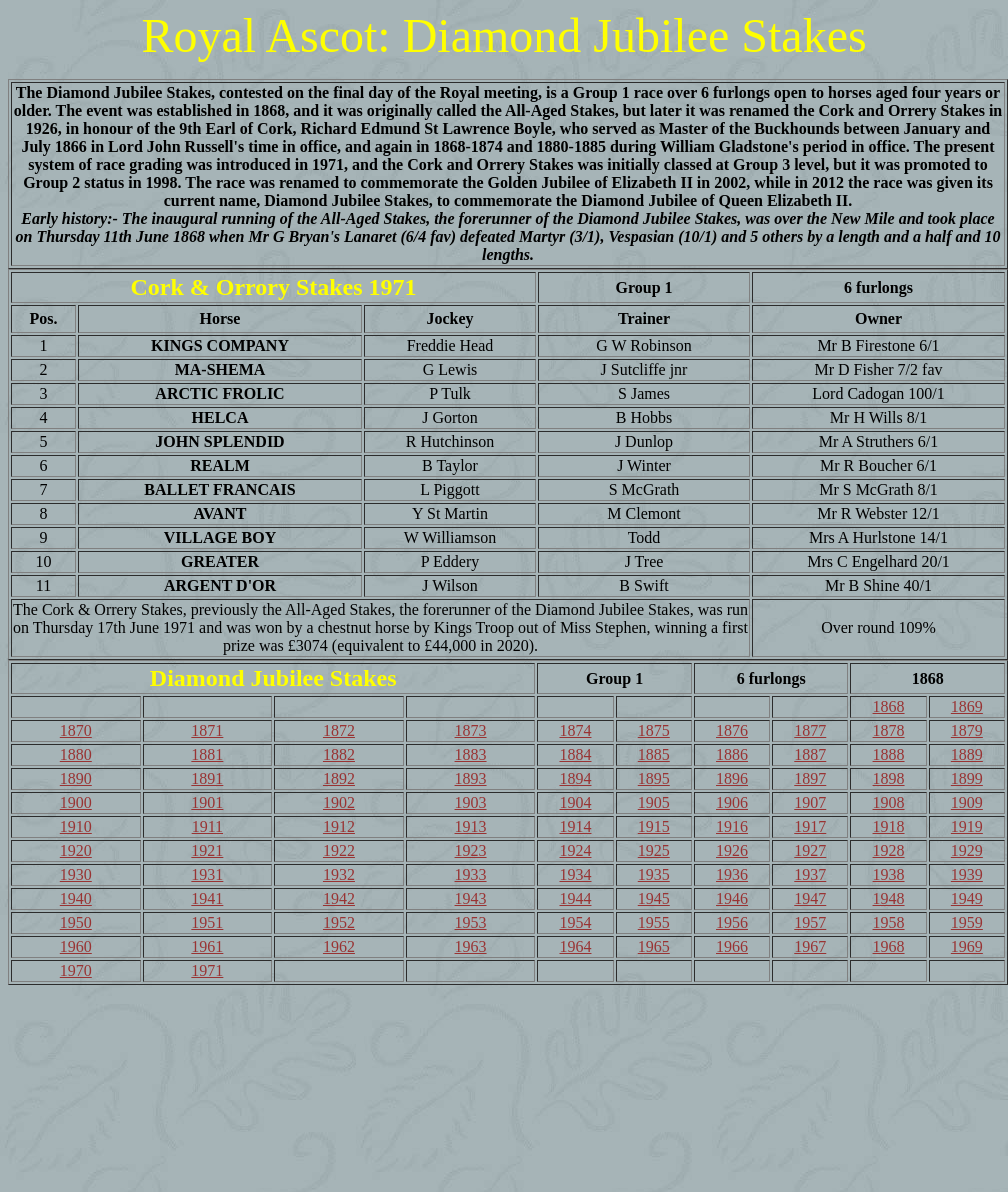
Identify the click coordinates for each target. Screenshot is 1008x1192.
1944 (575, 898)
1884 (575, 754)
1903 (471, 802)
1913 (471, 826)
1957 (810, 922)
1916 (732, 826)
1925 (654, 850)
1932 (339, 874)
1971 (207, 970)
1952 (339, 922)
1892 (339, 778)
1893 (471, 778)
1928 (889, 850)
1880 (76, 754)
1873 (471, 730)
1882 (339, 754)
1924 (575, 850)
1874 (575, 730)
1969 (967, 946)
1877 (810, 730)
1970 (76, 970)
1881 (207, 754)
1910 (76, 826)
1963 (471, 946)
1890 (76, 778)
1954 (575, 922)
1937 (810, 874)
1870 (76, 730)
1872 (339, 730)
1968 (889, 946)
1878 (889, 730)
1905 (654, 802)
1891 (207, 778)
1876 (732, 730)
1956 (732, 922)
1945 (654, 898)
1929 (967, 850)
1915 (654, 826)
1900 (76, 802)
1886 (732, 754)
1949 (967, 898)
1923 (471, 850)
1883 (471, 754)
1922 (339, 850)
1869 (967, 706)
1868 (889, 706)
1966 (732, 946)
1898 (889, 778)
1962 (339, 946)
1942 (339, 898)
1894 (575, 778)
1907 (810, 802)
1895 (654, 778)
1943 (471, 898)
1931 (207, 874)
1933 (471, 874)
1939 (967, 874)
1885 (654, 754)
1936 (732, 874)
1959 (967, 922)
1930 (76, 874)
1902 (339, 802)
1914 (575, 826)
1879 (967, 730)
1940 (76, 898)
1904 (575, 802)
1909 (967, 802)
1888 (889, 754)
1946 (732, 898)
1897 (810, 778)
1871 (207, 730)
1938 (889, 874)
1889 (967, 754)
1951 (207, 922)
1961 (207, 946)
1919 (967, 826)
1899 (967, 778)
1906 (732, 802)
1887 (810, 754)
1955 (654, 922)
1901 (207, 802)
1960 (76, 946)
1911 (207, 826)
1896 (732, 778)
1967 (810, 946)
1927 (810, 850)
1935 (654, 874)
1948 (889, 898)
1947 (810, 898)
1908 (889, 802)
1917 (810, 826)
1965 (654, 946)
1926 (732, 850)
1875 (654, 730)
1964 (575, 946)
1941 (207, 898)
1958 (889, 922)
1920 (76, 850)
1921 (207, 850)
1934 (575, 874)
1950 (76, 922)
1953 (471, 922)
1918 (889, 826)
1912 (339, 826)
